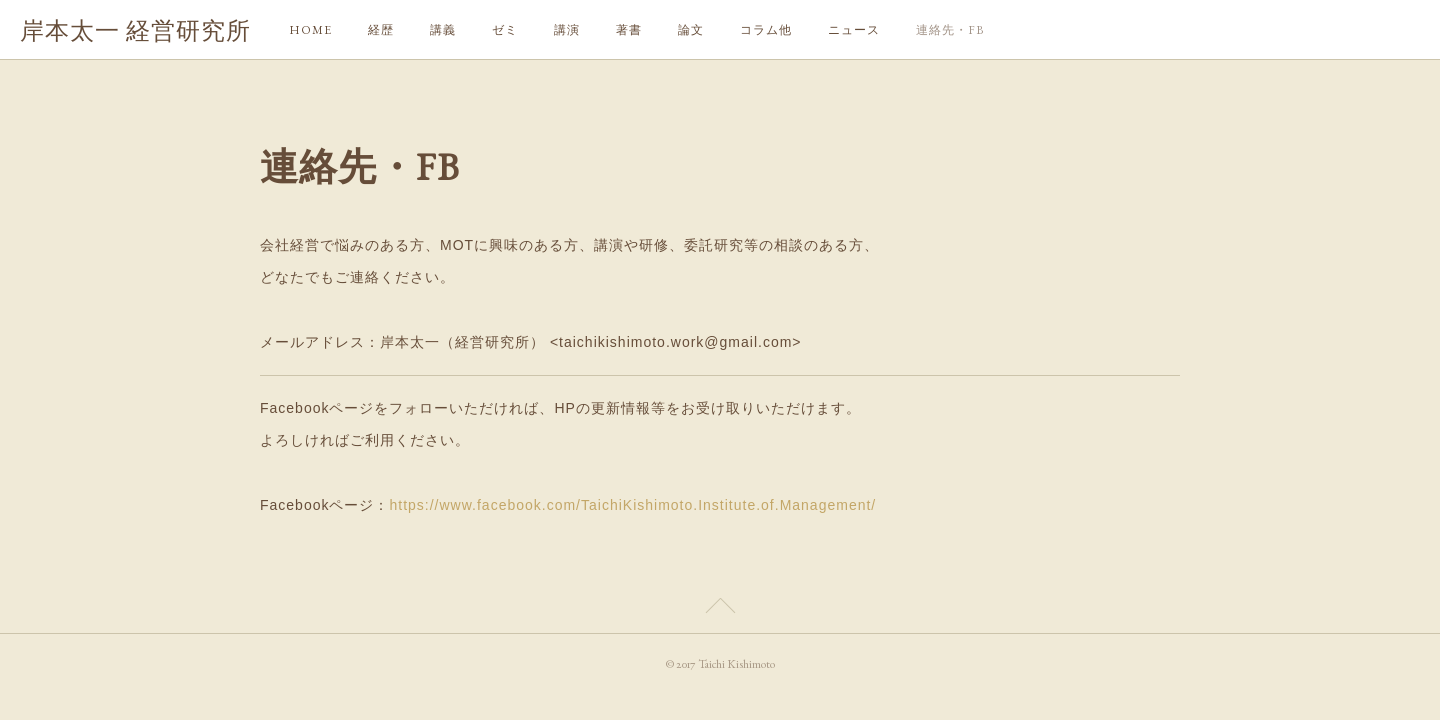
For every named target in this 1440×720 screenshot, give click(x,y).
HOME (310, 30)
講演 (567, 30)
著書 (629, 30)
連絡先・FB (950, 30)
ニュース (854, 30)
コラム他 (766, 30)
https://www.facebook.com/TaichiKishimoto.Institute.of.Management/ (632, 505)
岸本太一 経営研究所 (135, 30)
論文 (691, 30)
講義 (443, 30)
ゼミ (505, 30)
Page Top (720, 609)
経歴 (381, 30)
